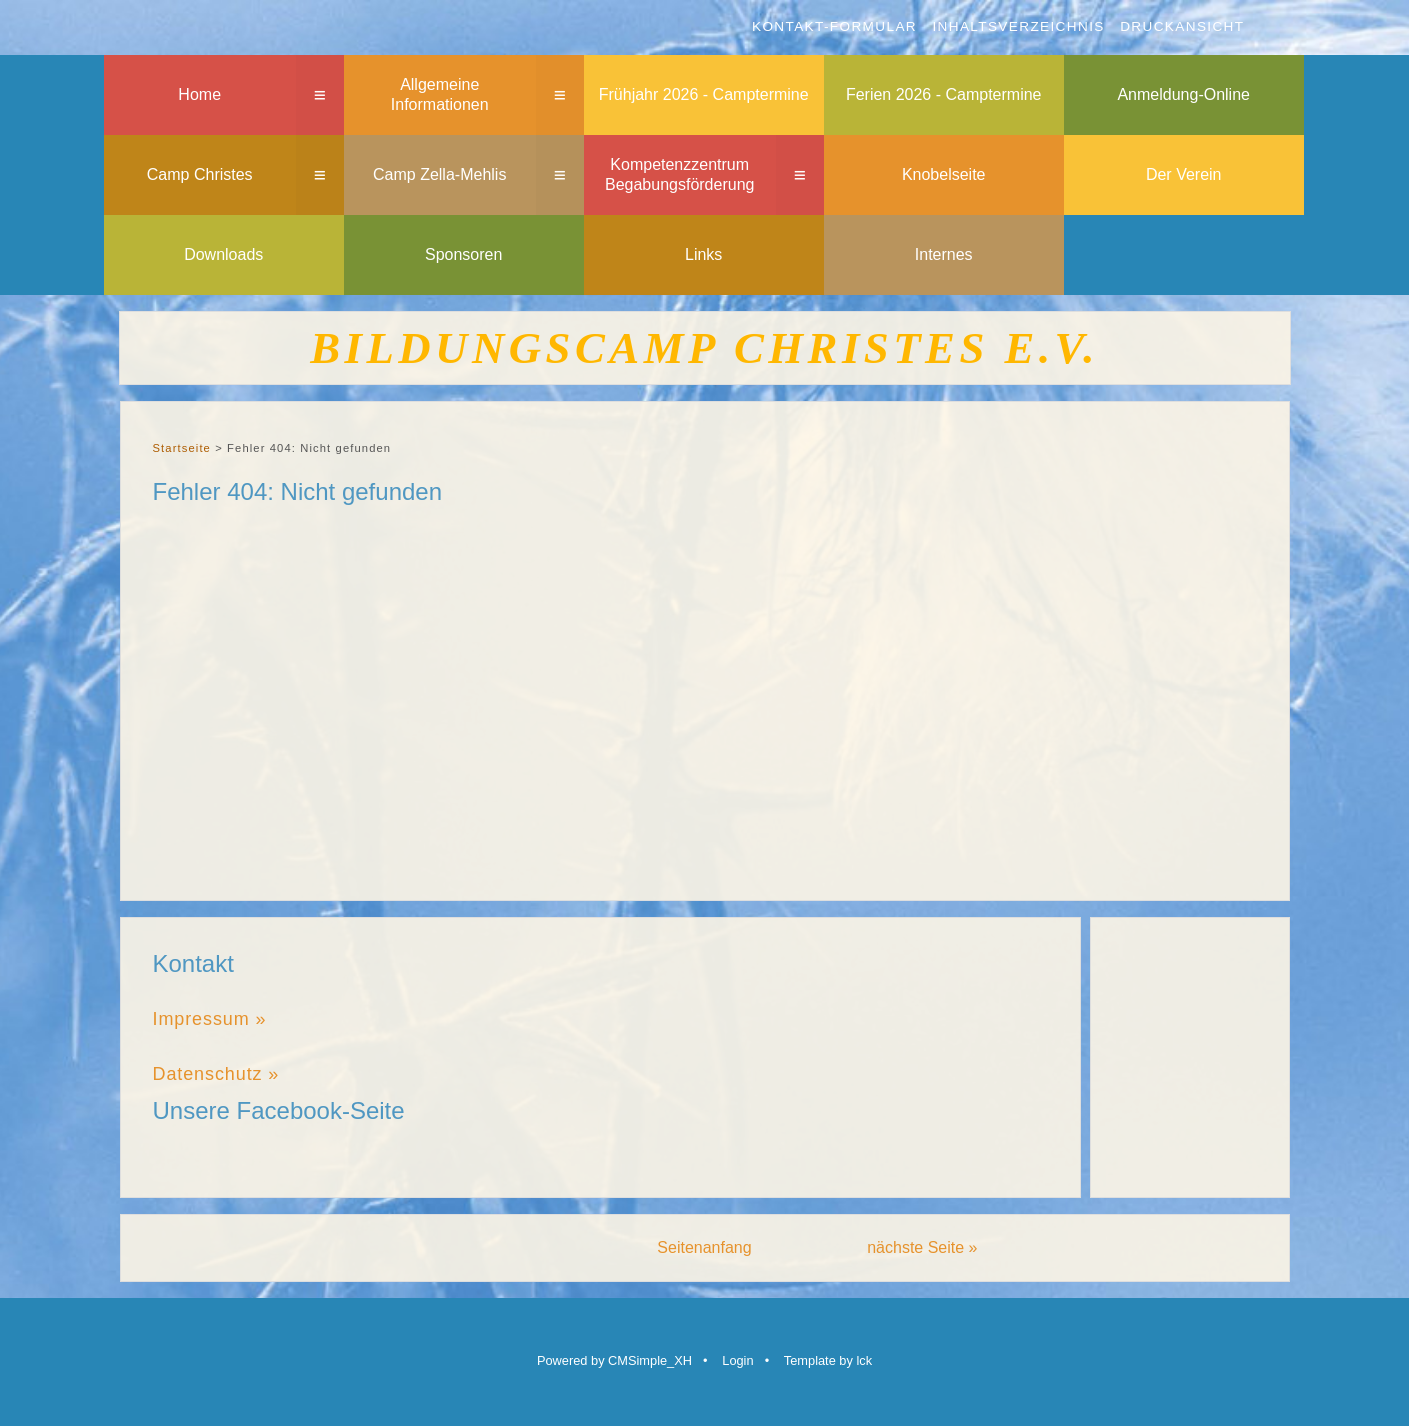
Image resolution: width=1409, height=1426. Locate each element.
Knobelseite (944, 174)
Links (703, 254)
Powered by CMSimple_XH (614, 1360)
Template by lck (828, 1360)
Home (199, 94)
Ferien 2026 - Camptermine (944, 94)
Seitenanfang (704, 1247)
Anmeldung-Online (1183, 94)
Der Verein (1184, 174)
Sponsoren (463, 254)
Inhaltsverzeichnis (1018, 26)
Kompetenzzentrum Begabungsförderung (679, 175)
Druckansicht (1182, 26)
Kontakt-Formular (834, 26)
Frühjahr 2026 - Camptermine (704, 94)
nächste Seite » (922, 1247)
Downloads (223, 254)
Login (737, 1360)
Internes (944, 254)
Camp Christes (200, 174)
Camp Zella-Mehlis (439, 174)
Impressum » (210, 1019)
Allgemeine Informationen (440, 95)
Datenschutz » (216, 1074)
